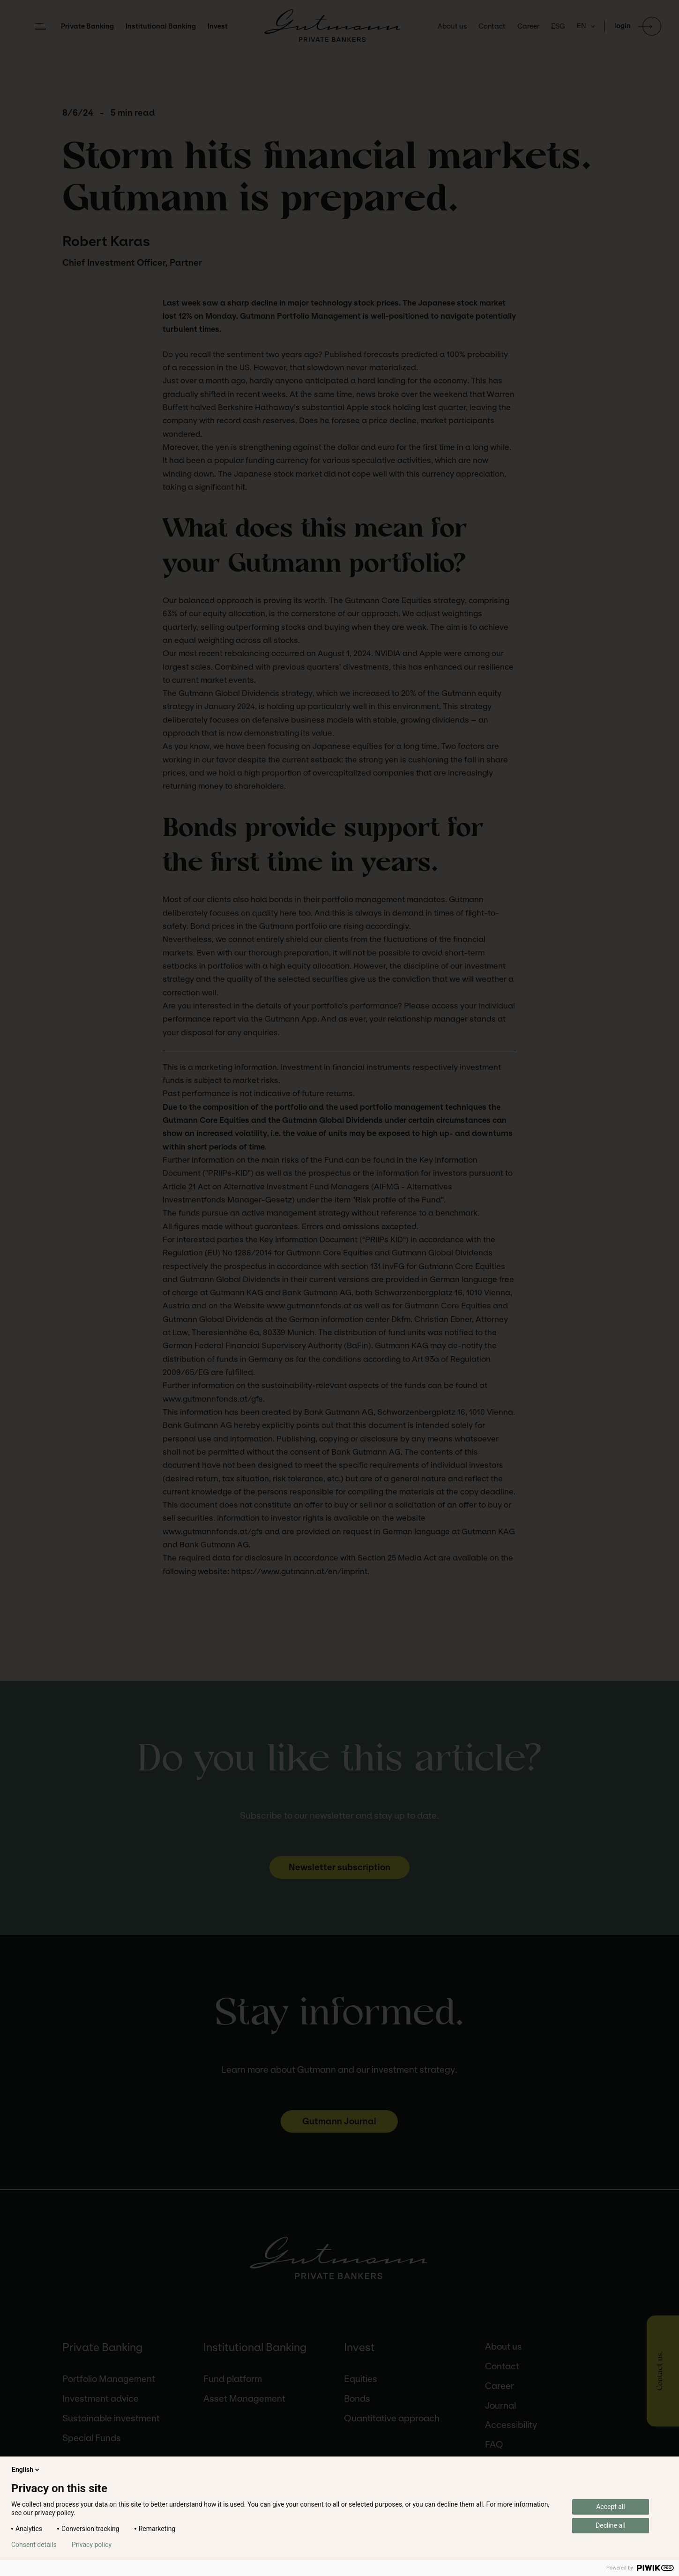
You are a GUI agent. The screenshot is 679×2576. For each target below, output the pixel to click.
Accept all (610, 2506)
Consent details (34, 2544)
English (26, 2469)
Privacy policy (92, 2544)
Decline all (611, 2525)
